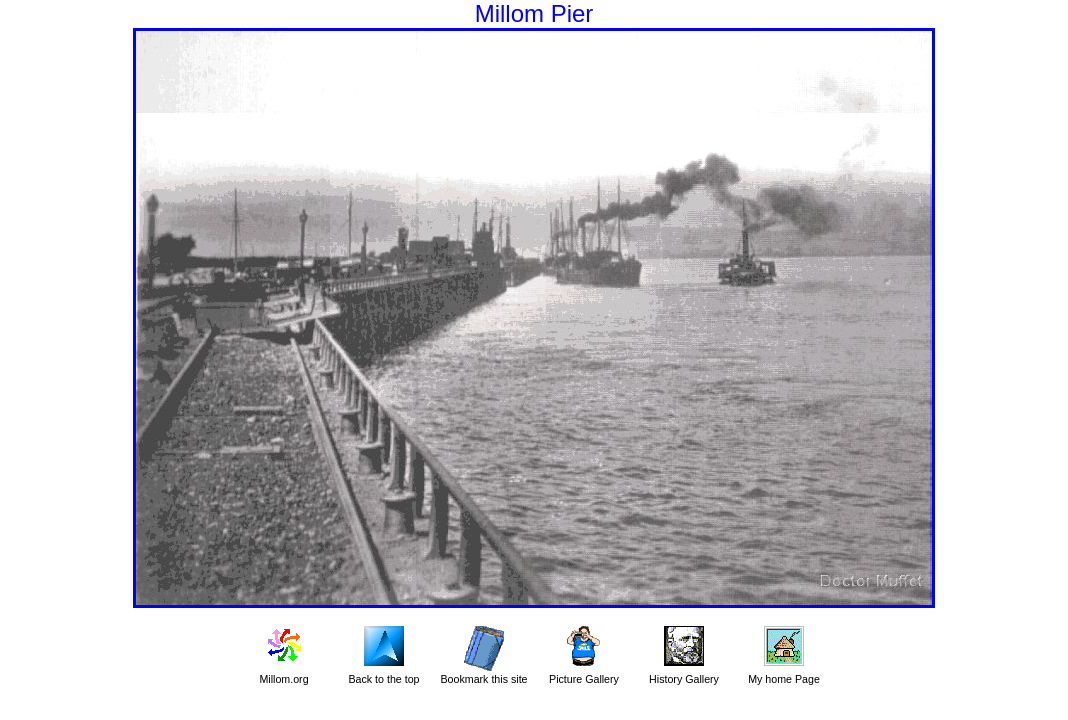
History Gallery (684, 679)
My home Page (784, 679)
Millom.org (283, 679)
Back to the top (383, 679)
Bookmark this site (483, 679)
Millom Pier (534, 13)
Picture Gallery (584, 679)
